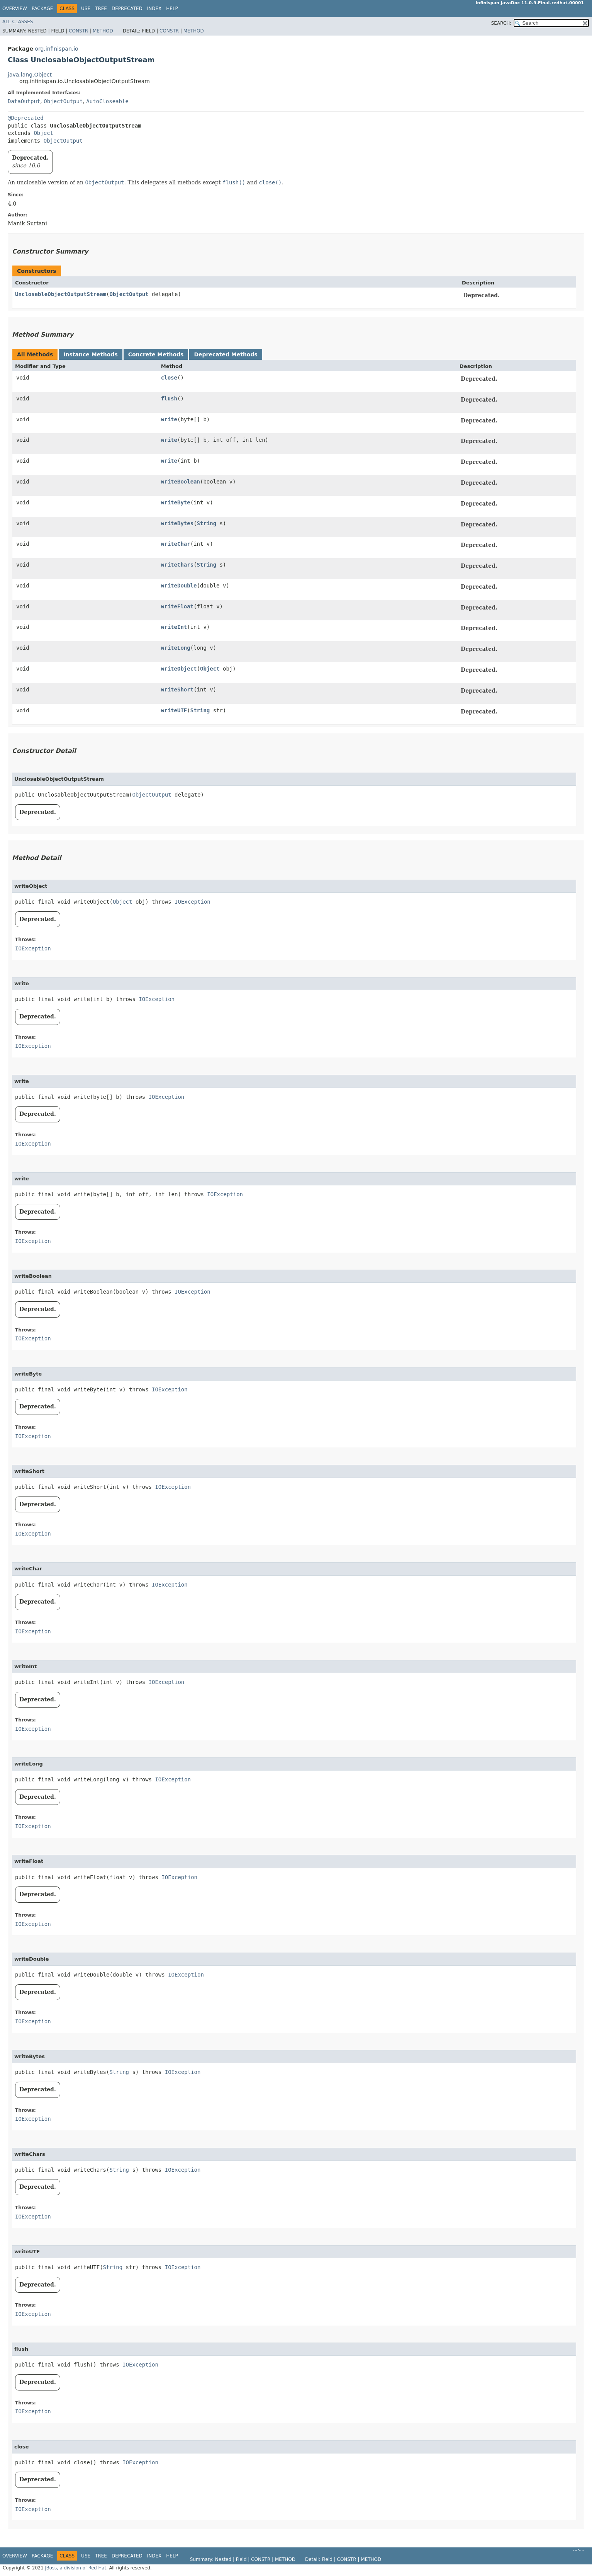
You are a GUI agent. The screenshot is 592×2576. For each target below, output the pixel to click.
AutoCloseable (107, 101)
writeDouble (179, 585)
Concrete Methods (156, 354)
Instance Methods (90, 354)
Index (154, 8)
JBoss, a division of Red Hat (75, 2568)
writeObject (179, 669)
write (169, 419)
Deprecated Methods (225, 354)
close (169, 378)
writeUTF (174, 710)
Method (103, 31)
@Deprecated (26, 118)
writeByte (175, 502)
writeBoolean (180, 481)
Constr (78, 31)
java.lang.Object (30, 75)
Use (85, 8)
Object (43, 133)
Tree (101, 8)
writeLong (175, 648)
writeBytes (177, 523)
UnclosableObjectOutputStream (60, 294)
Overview (14, 8)
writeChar (175, 544)
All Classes (17, 21)
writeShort (177, 689)
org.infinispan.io (56, 49)
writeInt (174, 627)
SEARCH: (501, 23)
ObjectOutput (63, 101)
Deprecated (127, 8)
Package (42, 8)
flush (169, 398)
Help (172, 8)
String (207, 523)
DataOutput (24, 101)
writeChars (177, 565)
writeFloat (177, 606)
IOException (192, 902)
